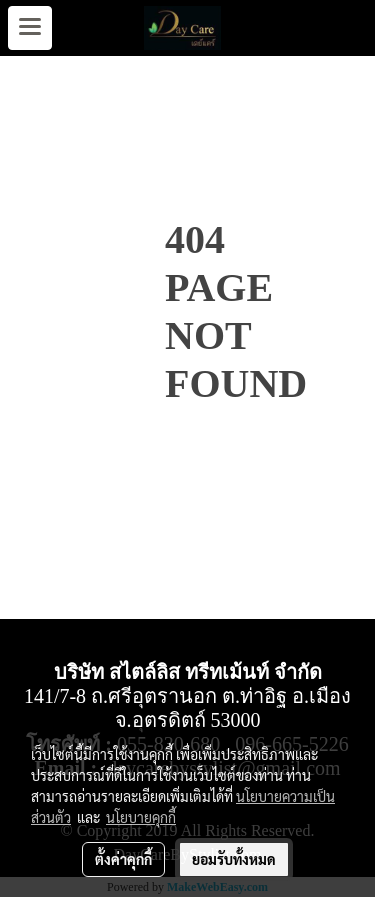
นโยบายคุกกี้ (141, 817)
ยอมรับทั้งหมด (234, 859)
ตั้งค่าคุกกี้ (123, 859)
